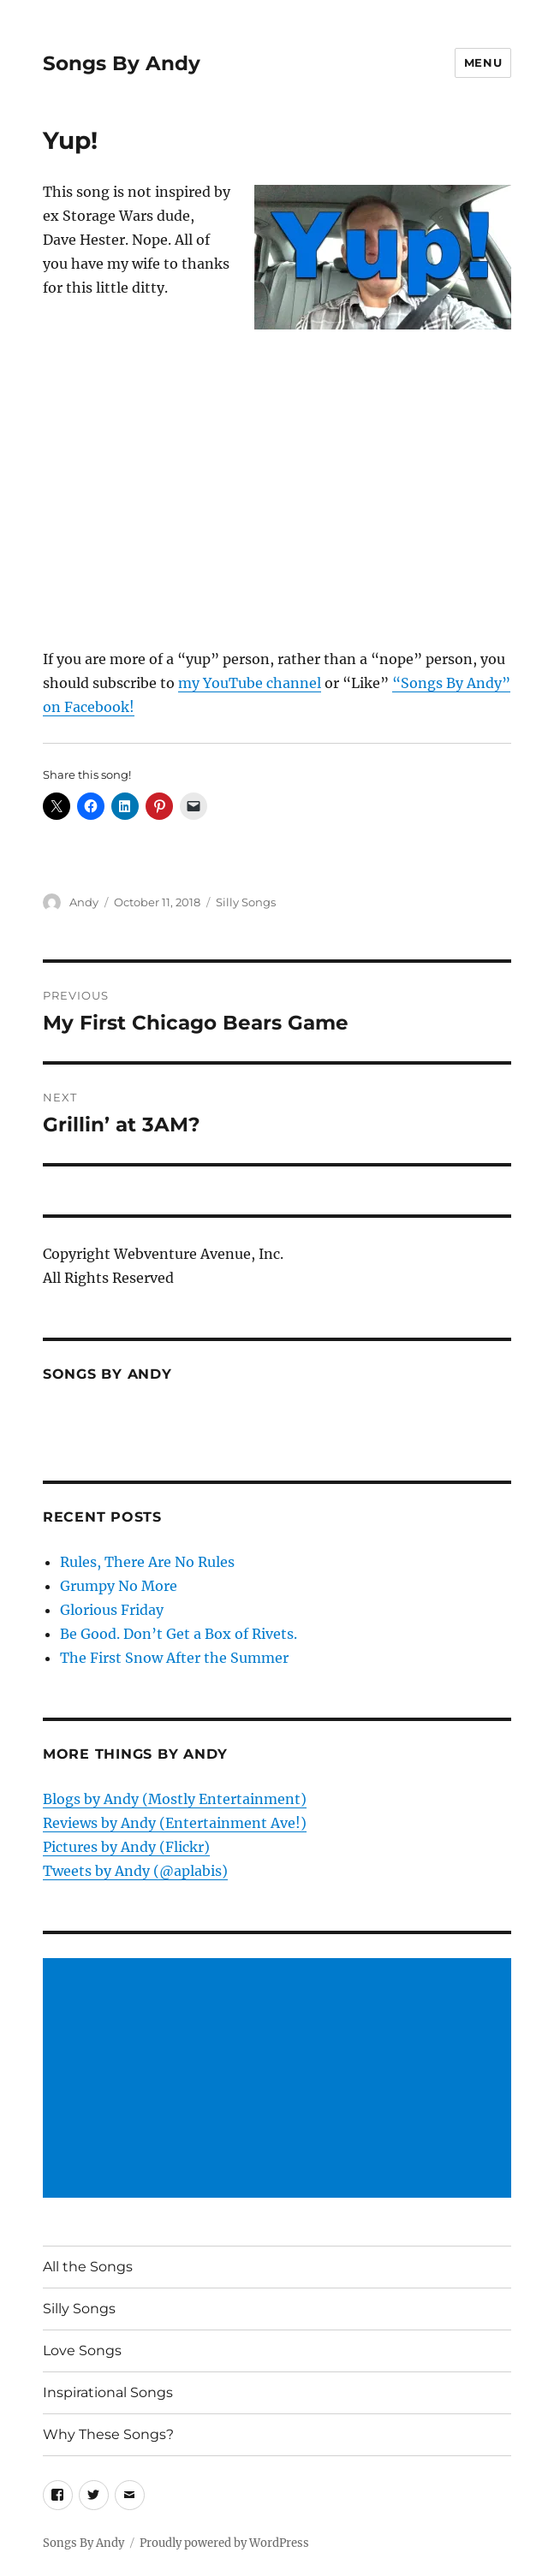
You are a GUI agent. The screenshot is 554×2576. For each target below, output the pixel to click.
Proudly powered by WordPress (224, 2543)
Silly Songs (246, 902)
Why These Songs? (108, 2434)
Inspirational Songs (108, 2392)
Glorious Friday (112, 1609)
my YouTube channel (249, 682)
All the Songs (88, 2266)
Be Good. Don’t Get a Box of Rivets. (178, 1633)
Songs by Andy (107, 1374)
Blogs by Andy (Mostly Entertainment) (175, 1798)
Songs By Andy (121, 63)
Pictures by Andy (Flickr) (126, 1846)
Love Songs (82, 2350)
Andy (83, 902)
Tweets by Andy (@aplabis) (135, 1870)
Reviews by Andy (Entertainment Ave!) (175, 1822)
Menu (483, 62)
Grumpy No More (118, 1585)
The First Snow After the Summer (174, 1657)
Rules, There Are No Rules (147, 1561)
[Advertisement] (280, 2079)
